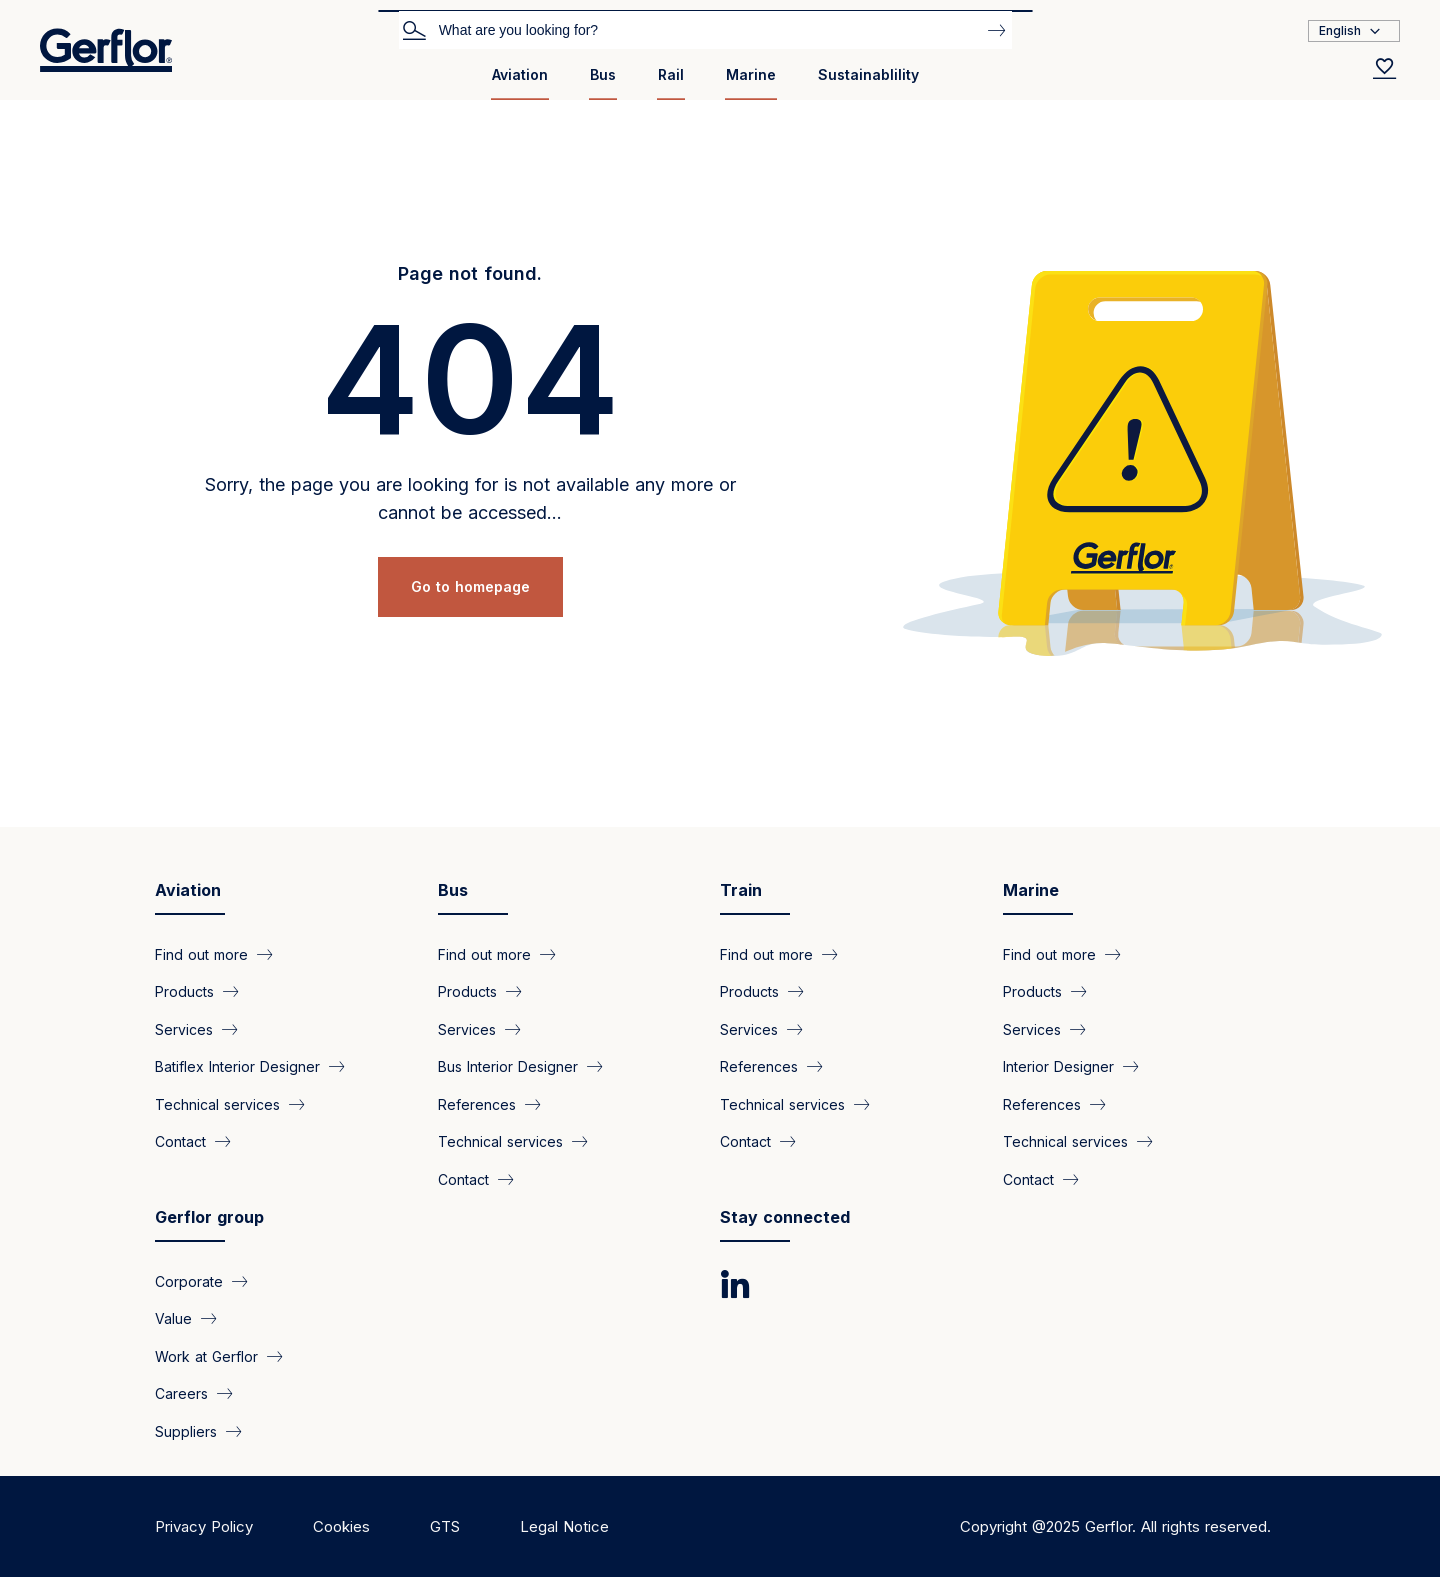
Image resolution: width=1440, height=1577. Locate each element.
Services (184, 1028)
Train (741, 890)
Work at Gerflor (206, 1355)
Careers (181, 1393)
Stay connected (785, 1217)
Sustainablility (868, 74)
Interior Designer (1058, 1066)
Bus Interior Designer (508, 1066)
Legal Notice (564, 1526)
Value (173, 1318)
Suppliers (186, 1430)
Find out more (201, 954)
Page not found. (470, 273)
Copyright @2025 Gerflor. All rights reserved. (1115, 1526)
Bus (603, 74)
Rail (671, 74)
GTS (445, 1526)
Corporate (189, 1281)
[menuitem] (520, 82)
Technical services (217, 1103)
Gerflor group (209, 1217)
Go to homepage (470, 586)
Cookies (341, 1526)
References (477, 1103)
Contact (180, 1141)
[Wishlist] (1385, 68)
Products (184, 991)
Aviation (520, 74)
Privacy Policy (204, 1526)
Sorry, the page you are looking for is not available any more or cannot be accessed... (470, 498)
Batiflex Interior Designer (237, 1066)
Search (414, 29)
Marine (751, 74)
